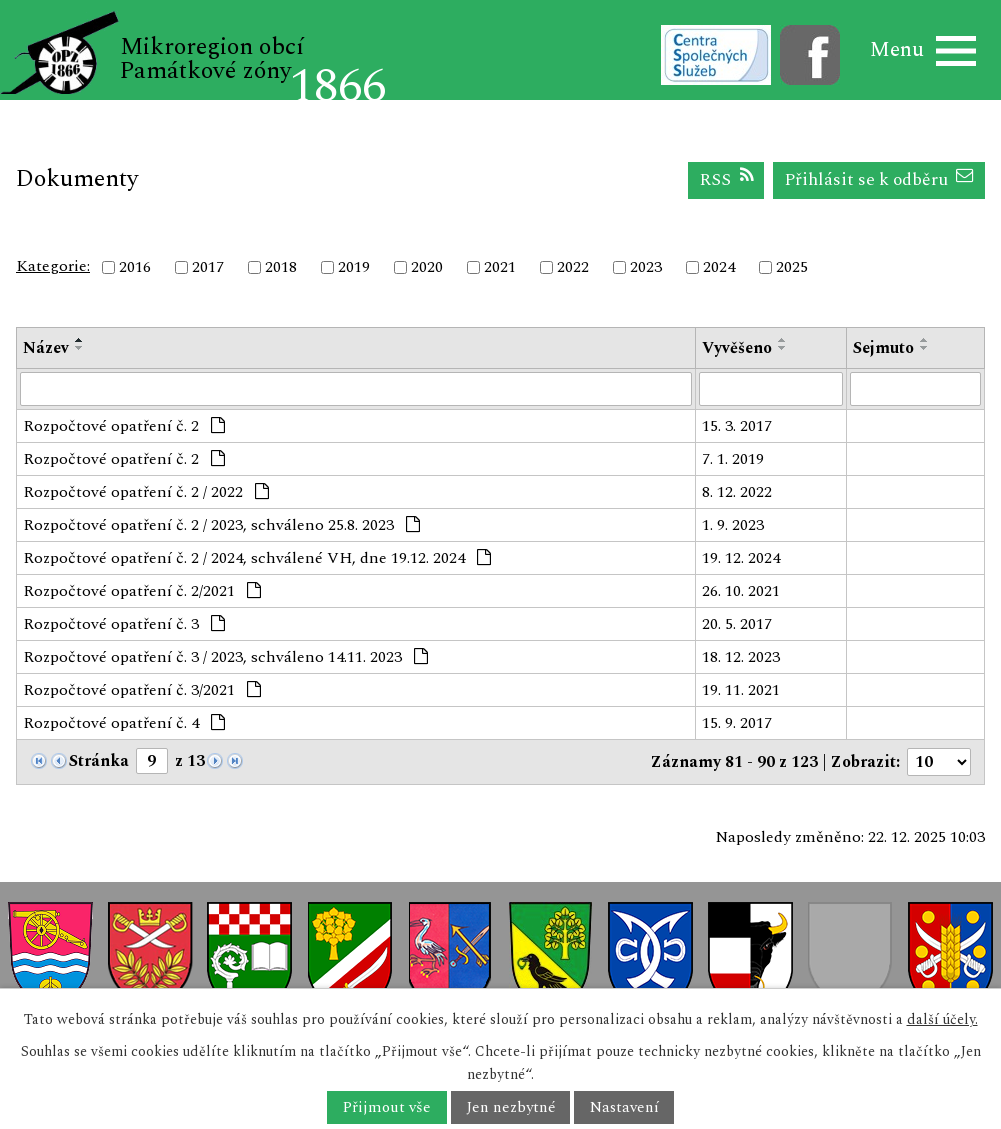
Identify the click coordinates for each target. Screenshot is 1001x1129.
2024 (719, 267)
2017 (208, 267)
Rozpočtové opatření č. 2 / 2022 (146, 492)
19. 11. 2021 (741, 690)
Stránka (99, 761)
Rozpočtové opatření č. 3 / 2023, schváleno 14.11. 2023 (225, 657)
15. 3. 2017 (737, 426)
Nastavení (624, 1107)
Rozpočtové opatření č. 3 (124, 624)
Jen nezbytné (510, 1107)
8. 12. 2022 (737, 492)
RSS (726, 179)
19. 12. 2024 (741, 558)
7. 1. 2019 (733, 459)
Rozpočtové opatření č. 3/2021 (142, 690)
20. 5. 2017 (737, 624)
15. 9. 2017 (737, 723)
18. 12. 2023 (741, 657)
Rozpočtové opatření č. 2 (124, 426)
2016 (135, 267)
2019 (354, 267)
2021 (500, 267)
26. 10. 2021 (741, 591)
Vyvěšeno (737, 348)
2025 (792, 267)
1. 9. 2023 (733, 525)
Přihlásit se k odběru (879, 179)
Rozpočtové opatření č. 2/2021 (142, 591)
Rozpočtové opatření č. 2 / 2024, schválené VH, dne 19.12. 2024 (257, 558)
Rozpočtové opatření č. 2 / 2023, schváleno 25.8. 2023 (221, 525)
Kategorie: (53, 266)
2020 (427, 267)
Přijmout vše (386, 1107)
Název (46, 348)
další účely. (942, 1019)
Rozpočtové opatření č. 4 (124, 723)
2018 (281, 267)
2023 (646, 267)
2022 (573, 267)
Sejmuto (883, 348)
